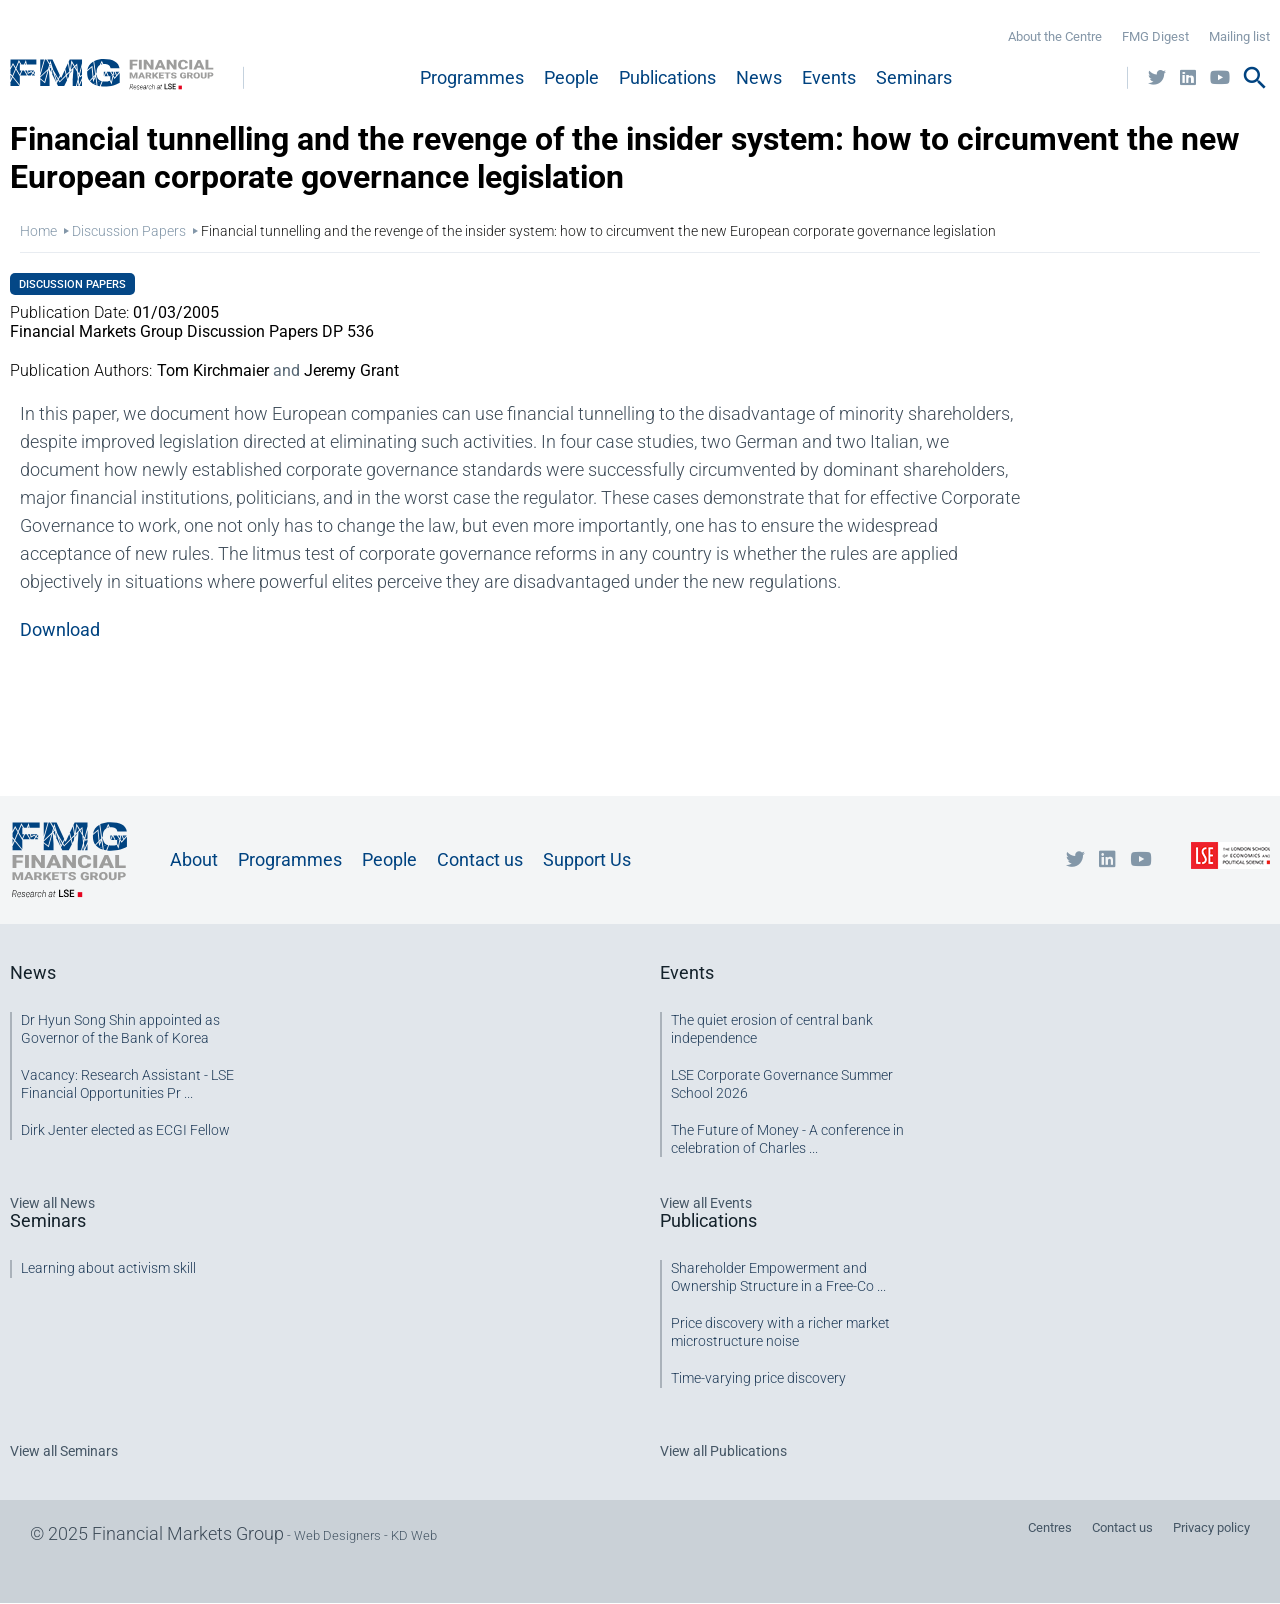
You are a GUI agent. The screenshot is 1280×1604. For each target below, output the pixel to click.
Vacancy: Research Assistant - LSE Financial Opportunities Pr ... (127, 1084)
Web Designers (337, 1535)
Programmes (472, 77)
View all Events (706, 1203)
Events (829, 77)
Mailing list (1239, 36)
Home (38, 231)
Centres (1050, 1527)
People (571, 77)
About (194, 859)
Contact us (480, 859)
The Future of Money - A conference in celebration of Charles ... (787, 1139)
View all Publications (723, 1451)
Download (60, 629)
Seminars (914, 77)
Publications (667, 77)
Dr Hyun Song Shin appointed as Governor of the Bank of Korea (120, 1029)
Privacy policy (1211, 1527)
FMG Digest (1155, 36)
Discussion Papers (129, 231)
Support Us (587, 859)
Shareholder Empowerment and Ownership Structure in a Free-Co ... (778, 1277)
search (1255, 78)
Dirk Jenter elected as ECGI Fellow (125, 1130)
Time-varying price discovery (758, 1378)
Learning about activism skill (108, 1268)
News (759, 77)
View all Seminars (64, 1451)
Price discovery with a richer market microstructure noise (780, 1332)
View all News (52, 1203)
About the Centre (1055, 36)
